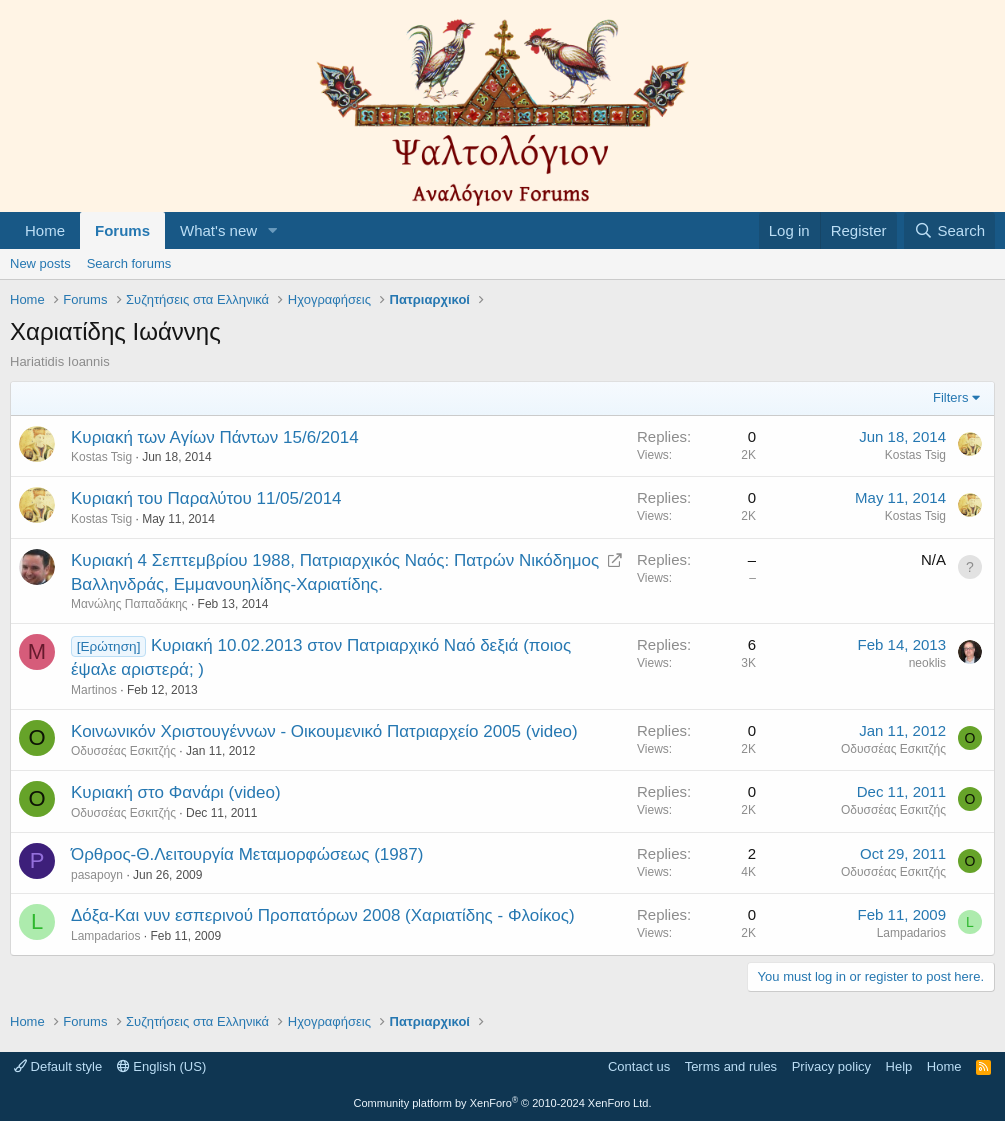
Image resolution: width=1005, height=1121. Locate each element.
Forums (122, 230)
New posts (40, 263)
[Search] (949, 230)
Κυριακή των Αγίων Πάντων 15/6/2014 (215, 437)
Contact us (639, 1066)
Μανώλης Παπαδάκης (129, 604)
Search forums (129, 263)
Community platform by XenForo (503, 1103)
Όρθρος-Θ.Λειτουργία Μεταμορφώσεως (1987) (247, 854)
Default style (58, 1066)
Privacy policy (831, 1066)
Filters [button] (950, 397)
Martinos (94, 690)
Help (899, 1066)
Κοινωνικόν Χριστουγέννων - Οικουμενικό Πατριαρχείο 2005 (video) (324, 731)
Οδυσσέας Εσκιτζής (123, 751)
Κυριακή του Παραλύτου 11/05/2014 (206, 498)
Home (45, 230)
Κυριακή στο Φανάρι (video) (176, 792)
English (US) (162, 1066)
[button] (273, 230)
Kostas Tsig (101, 457)
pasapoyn (97, 875)
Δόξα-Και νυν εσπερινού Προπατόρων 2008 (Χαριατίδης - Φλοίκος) (323, 915)
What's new (218, 230)
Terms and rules (731, 1066)
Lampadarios (105, 936)
